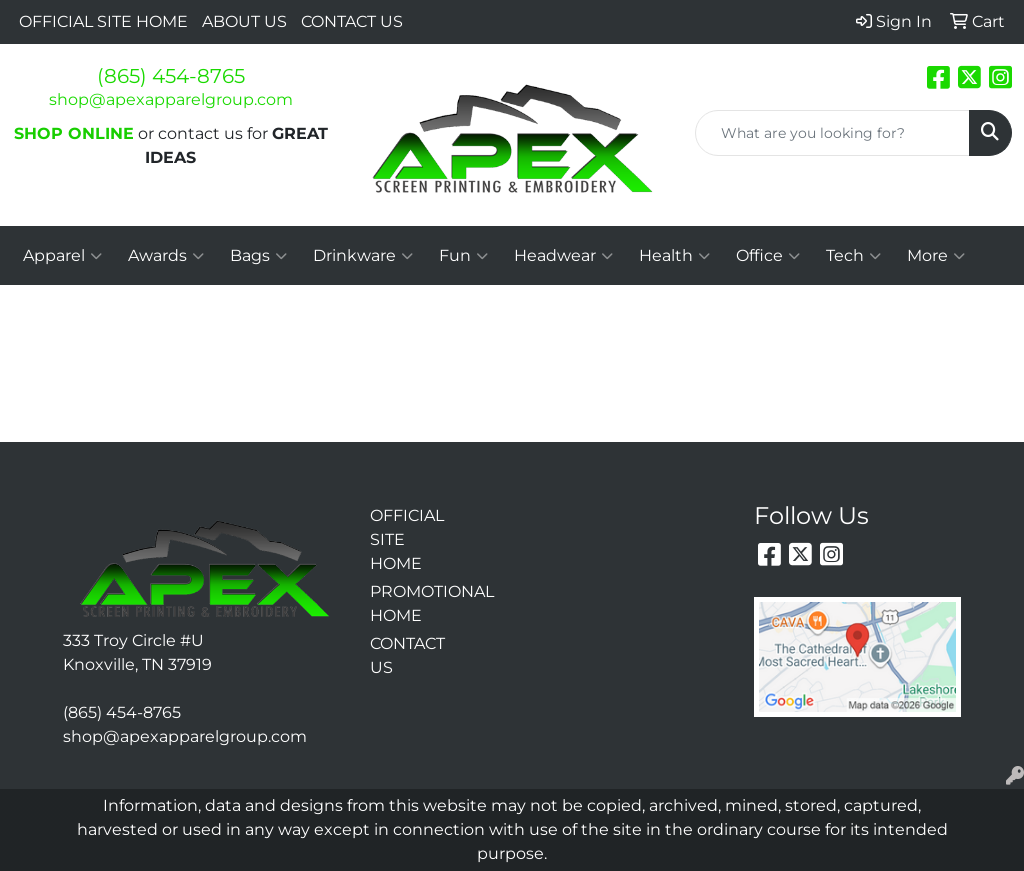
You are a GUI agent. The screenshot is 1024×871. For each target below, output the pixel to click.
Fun (463, 256)
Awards (166, 256)
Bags (258, 256)
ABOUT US (244, 21)
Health (674, 256)
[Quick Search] (832, 133)
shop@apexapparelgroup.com (171, 99)
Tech (853, 256)
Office (768, 256)
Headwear (563, 256)
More (936, 256)
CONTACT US (352, 21)
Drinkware (363, 256)
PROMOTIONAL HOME (406, 603)
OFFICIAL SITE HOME (103, 21)
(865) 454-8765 (171, 76)
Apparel (62, 256)
